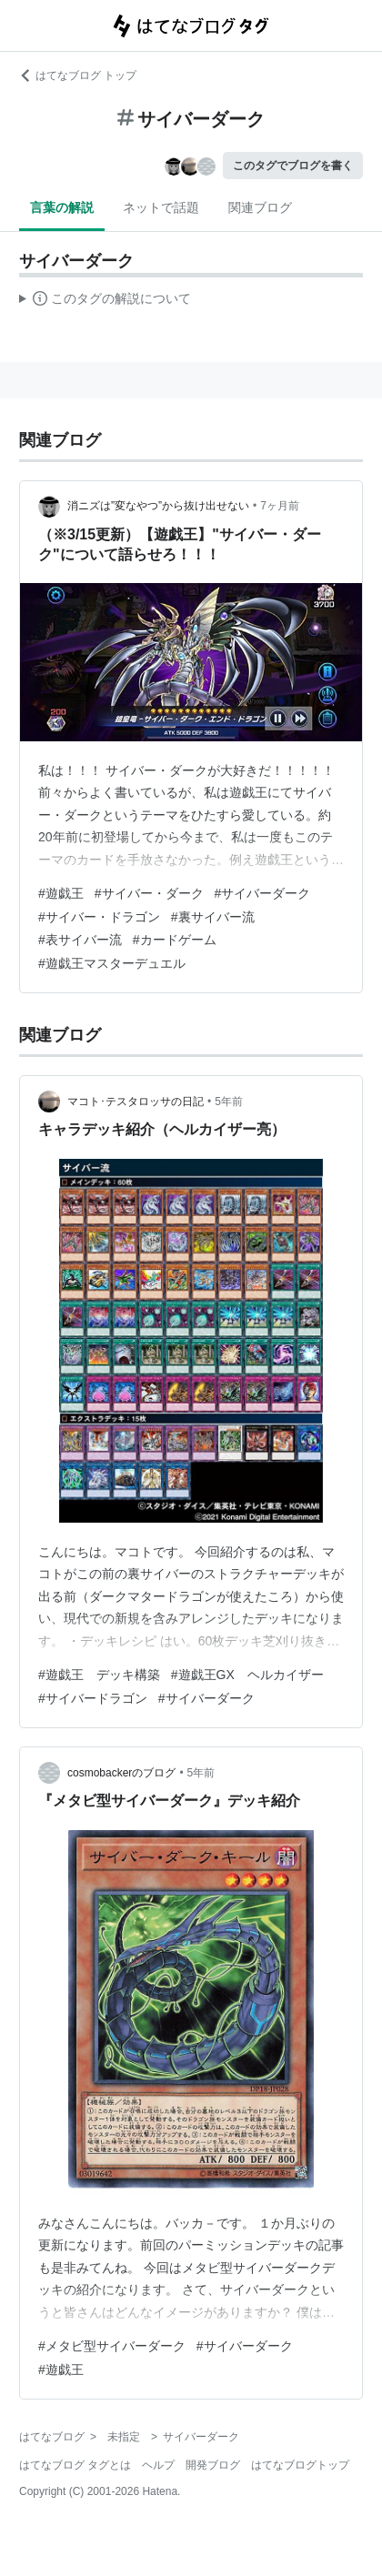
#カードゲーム (174, 939)
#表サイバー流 (80, 939)
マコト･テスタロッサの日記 (135, 1101)
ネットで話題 (161, 207)
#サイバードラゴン (92, 1698)
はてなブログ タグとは (75, 2465)
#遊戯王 (61, 893)
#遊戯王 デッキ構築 (99, 1674)
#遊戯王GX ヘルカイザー (247, 1674)
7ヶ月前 (279, 505)
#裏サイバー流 (213, 917)
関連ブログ (260, 207)
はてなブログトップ (300, 2465)
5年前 (229, 1101)
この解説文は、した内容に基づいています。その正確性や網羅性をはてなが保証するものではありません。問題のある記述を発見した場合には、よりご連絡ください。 (105, 301)
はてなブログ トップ (77, 75)
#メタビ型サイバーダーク (112, 2346)
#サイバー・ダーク (149, 893)
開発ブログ (213, 2465)
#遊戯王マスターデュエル (112, 963)
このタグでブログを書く (293, 165)
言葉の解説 (62, 207)
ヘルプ (158, 2465)
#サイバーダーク (263, 893)
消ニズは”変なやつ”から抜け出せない (158, 505)
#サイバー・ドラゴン (99, 917)
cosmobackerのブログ (121, 1772)
